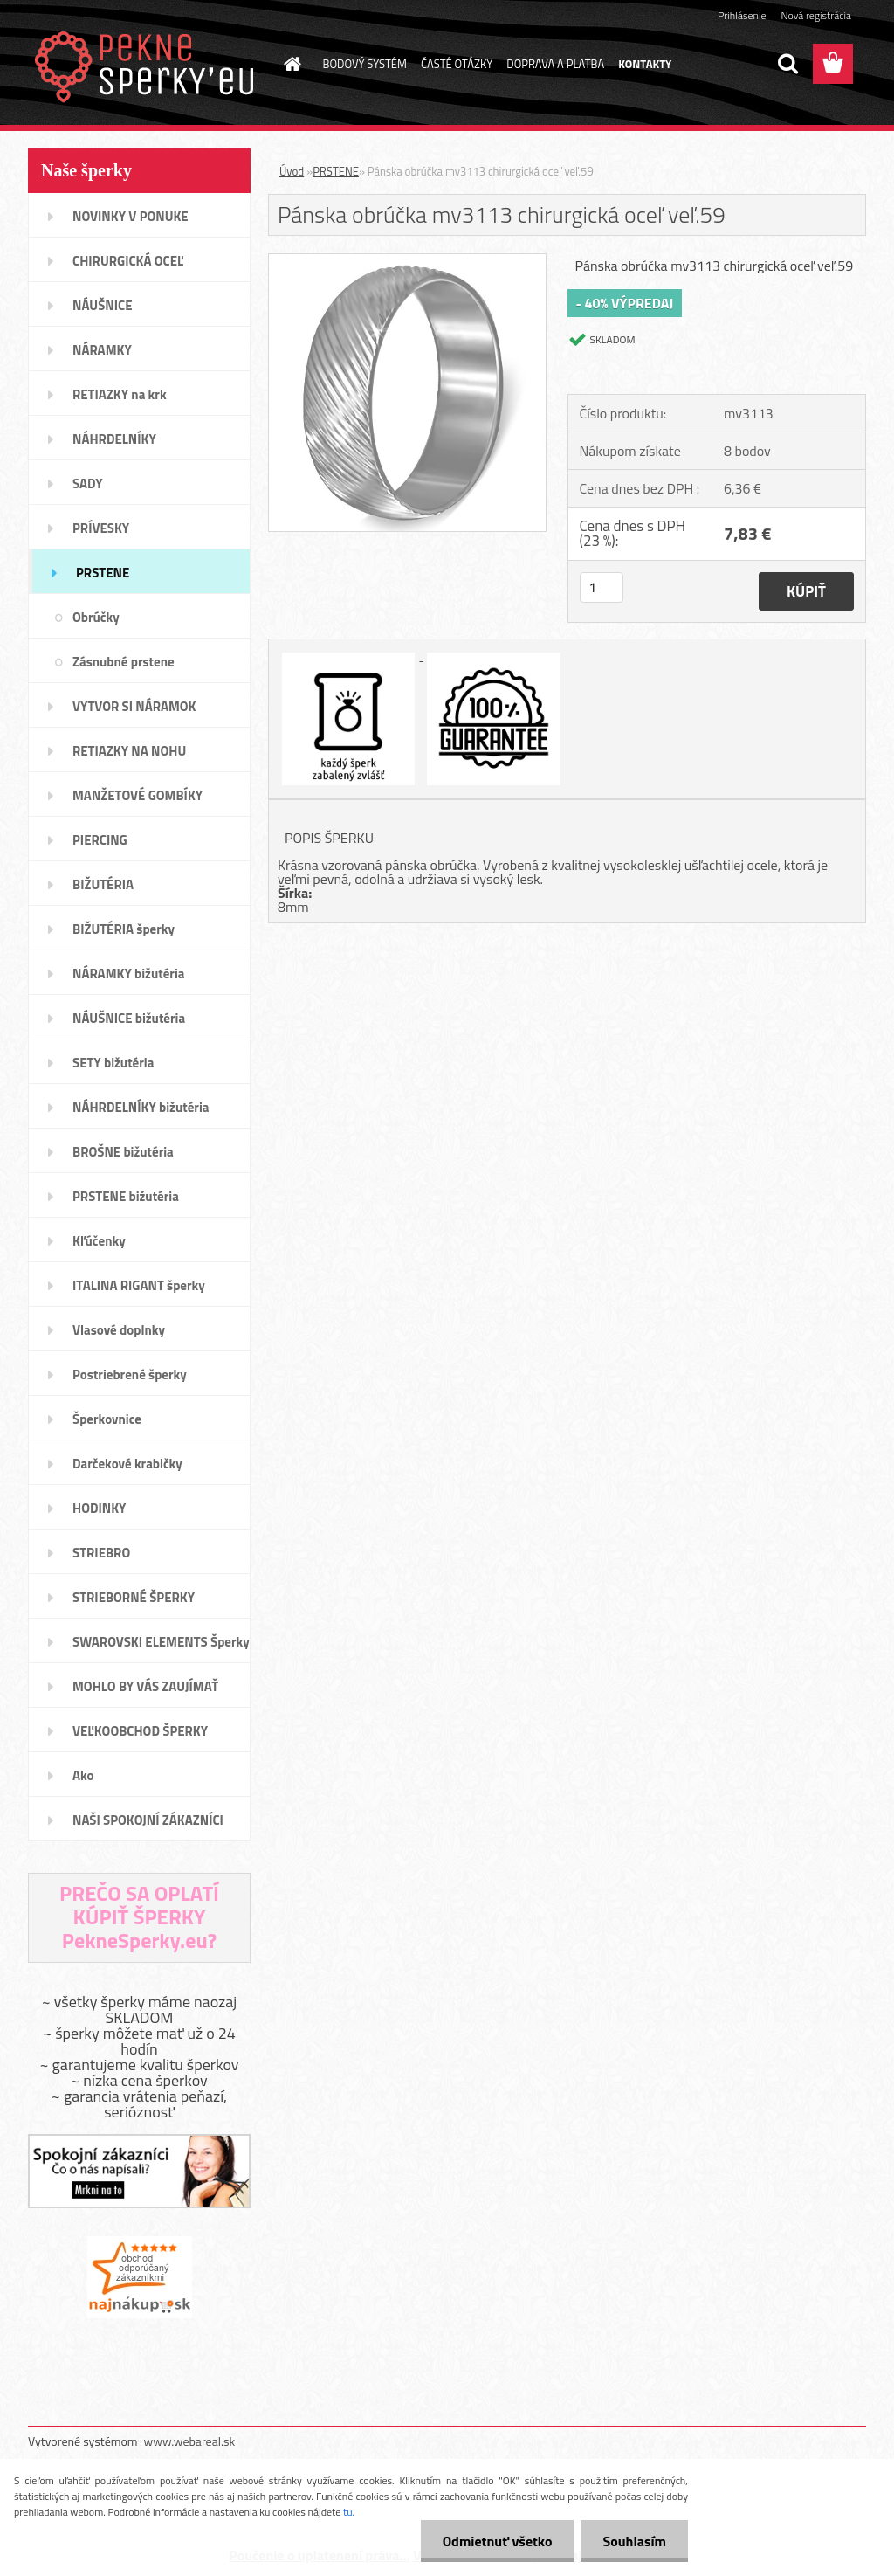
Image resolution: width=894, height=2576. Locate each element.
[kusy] (601, 587)
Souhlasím (634, 2541)
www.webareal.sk (190, 2441)
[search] (787, 64)
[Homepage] (290, 64)
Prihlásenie (742, 15)
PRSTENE (336, 171)
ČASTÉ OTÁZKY (456, 64)
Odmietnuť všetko (498, 2541)
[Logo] (148, 64)
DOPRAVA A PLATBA (555, 64)
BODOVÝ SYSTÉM (365, 64)
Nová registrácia (816, 15)
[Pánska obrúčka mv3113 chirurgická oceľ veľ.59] (407, 261)
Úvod (291, 171)
